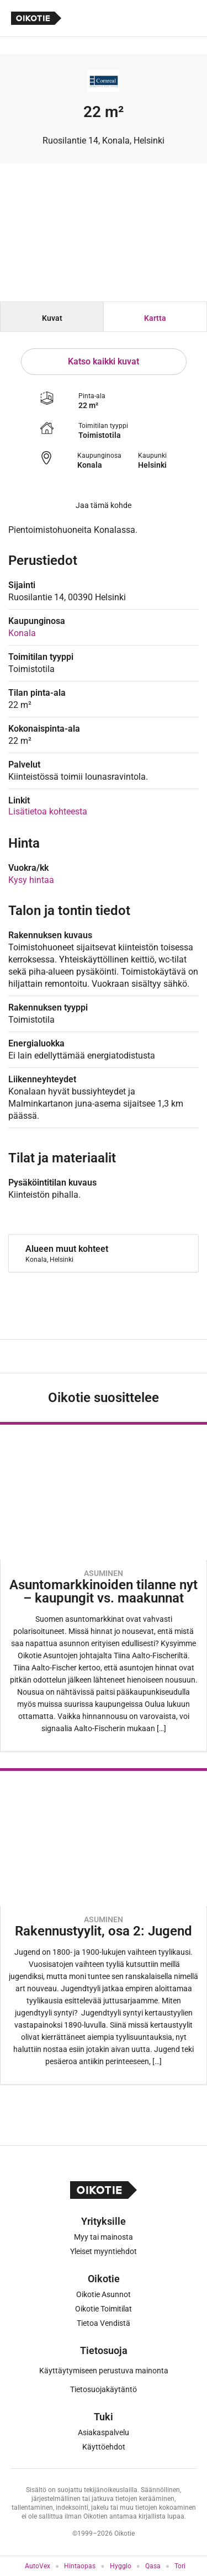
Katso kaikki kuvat (103, 361)
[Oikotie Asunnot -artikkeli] (103, 1587)
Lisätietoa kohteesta (47, 811)
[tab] (52, 316)
